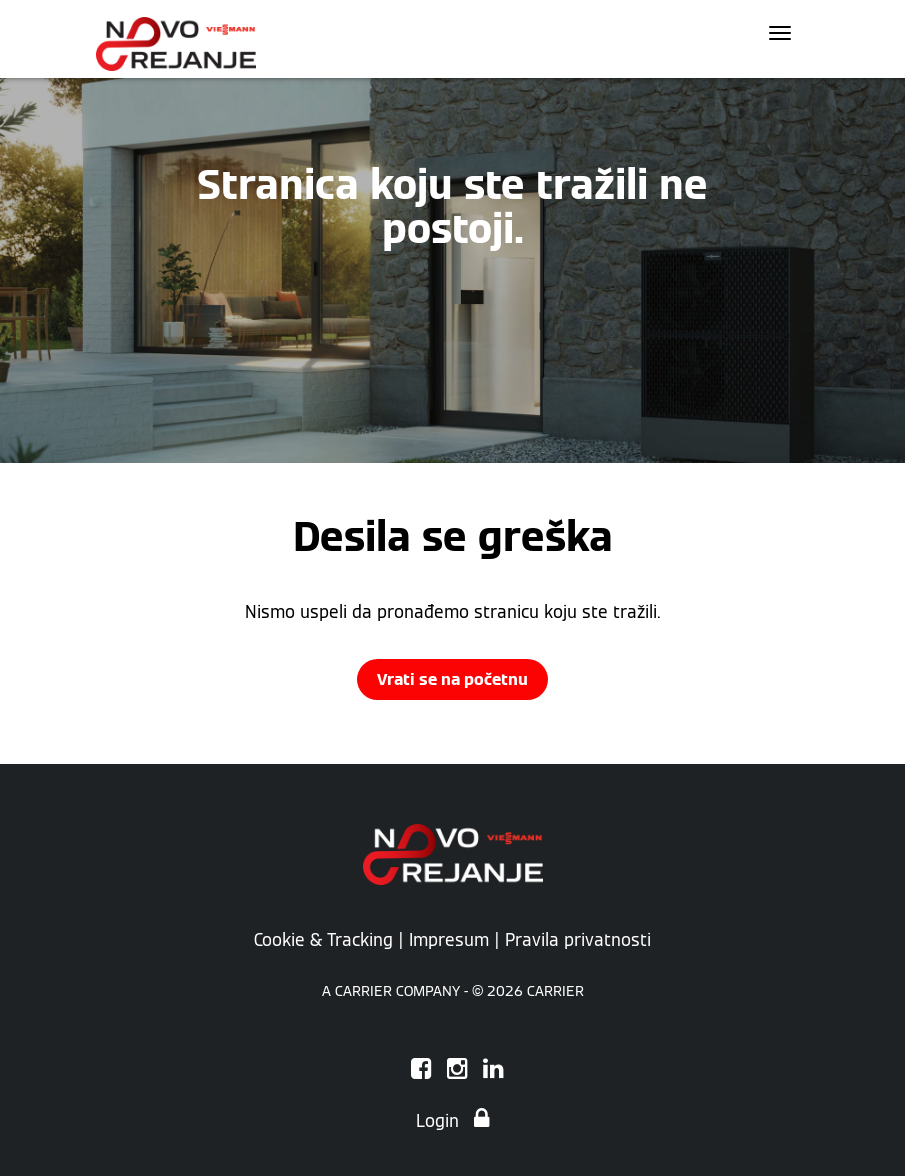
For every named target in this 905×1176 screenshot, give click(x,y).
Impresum (449, 940)
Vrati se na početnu (452, 679)
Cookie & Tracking (323, 940)
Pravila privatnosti (578, 940)
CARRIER (555, 991)
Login (452, 1121)
